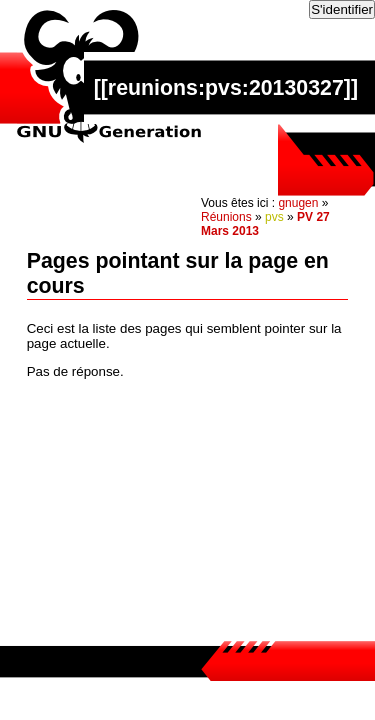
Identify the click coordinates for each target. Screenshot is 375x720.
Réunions (226, 217)
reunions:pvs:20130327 (226, 88)
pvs (274, 217)
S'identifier (342, 9)
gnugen (298, 203)
